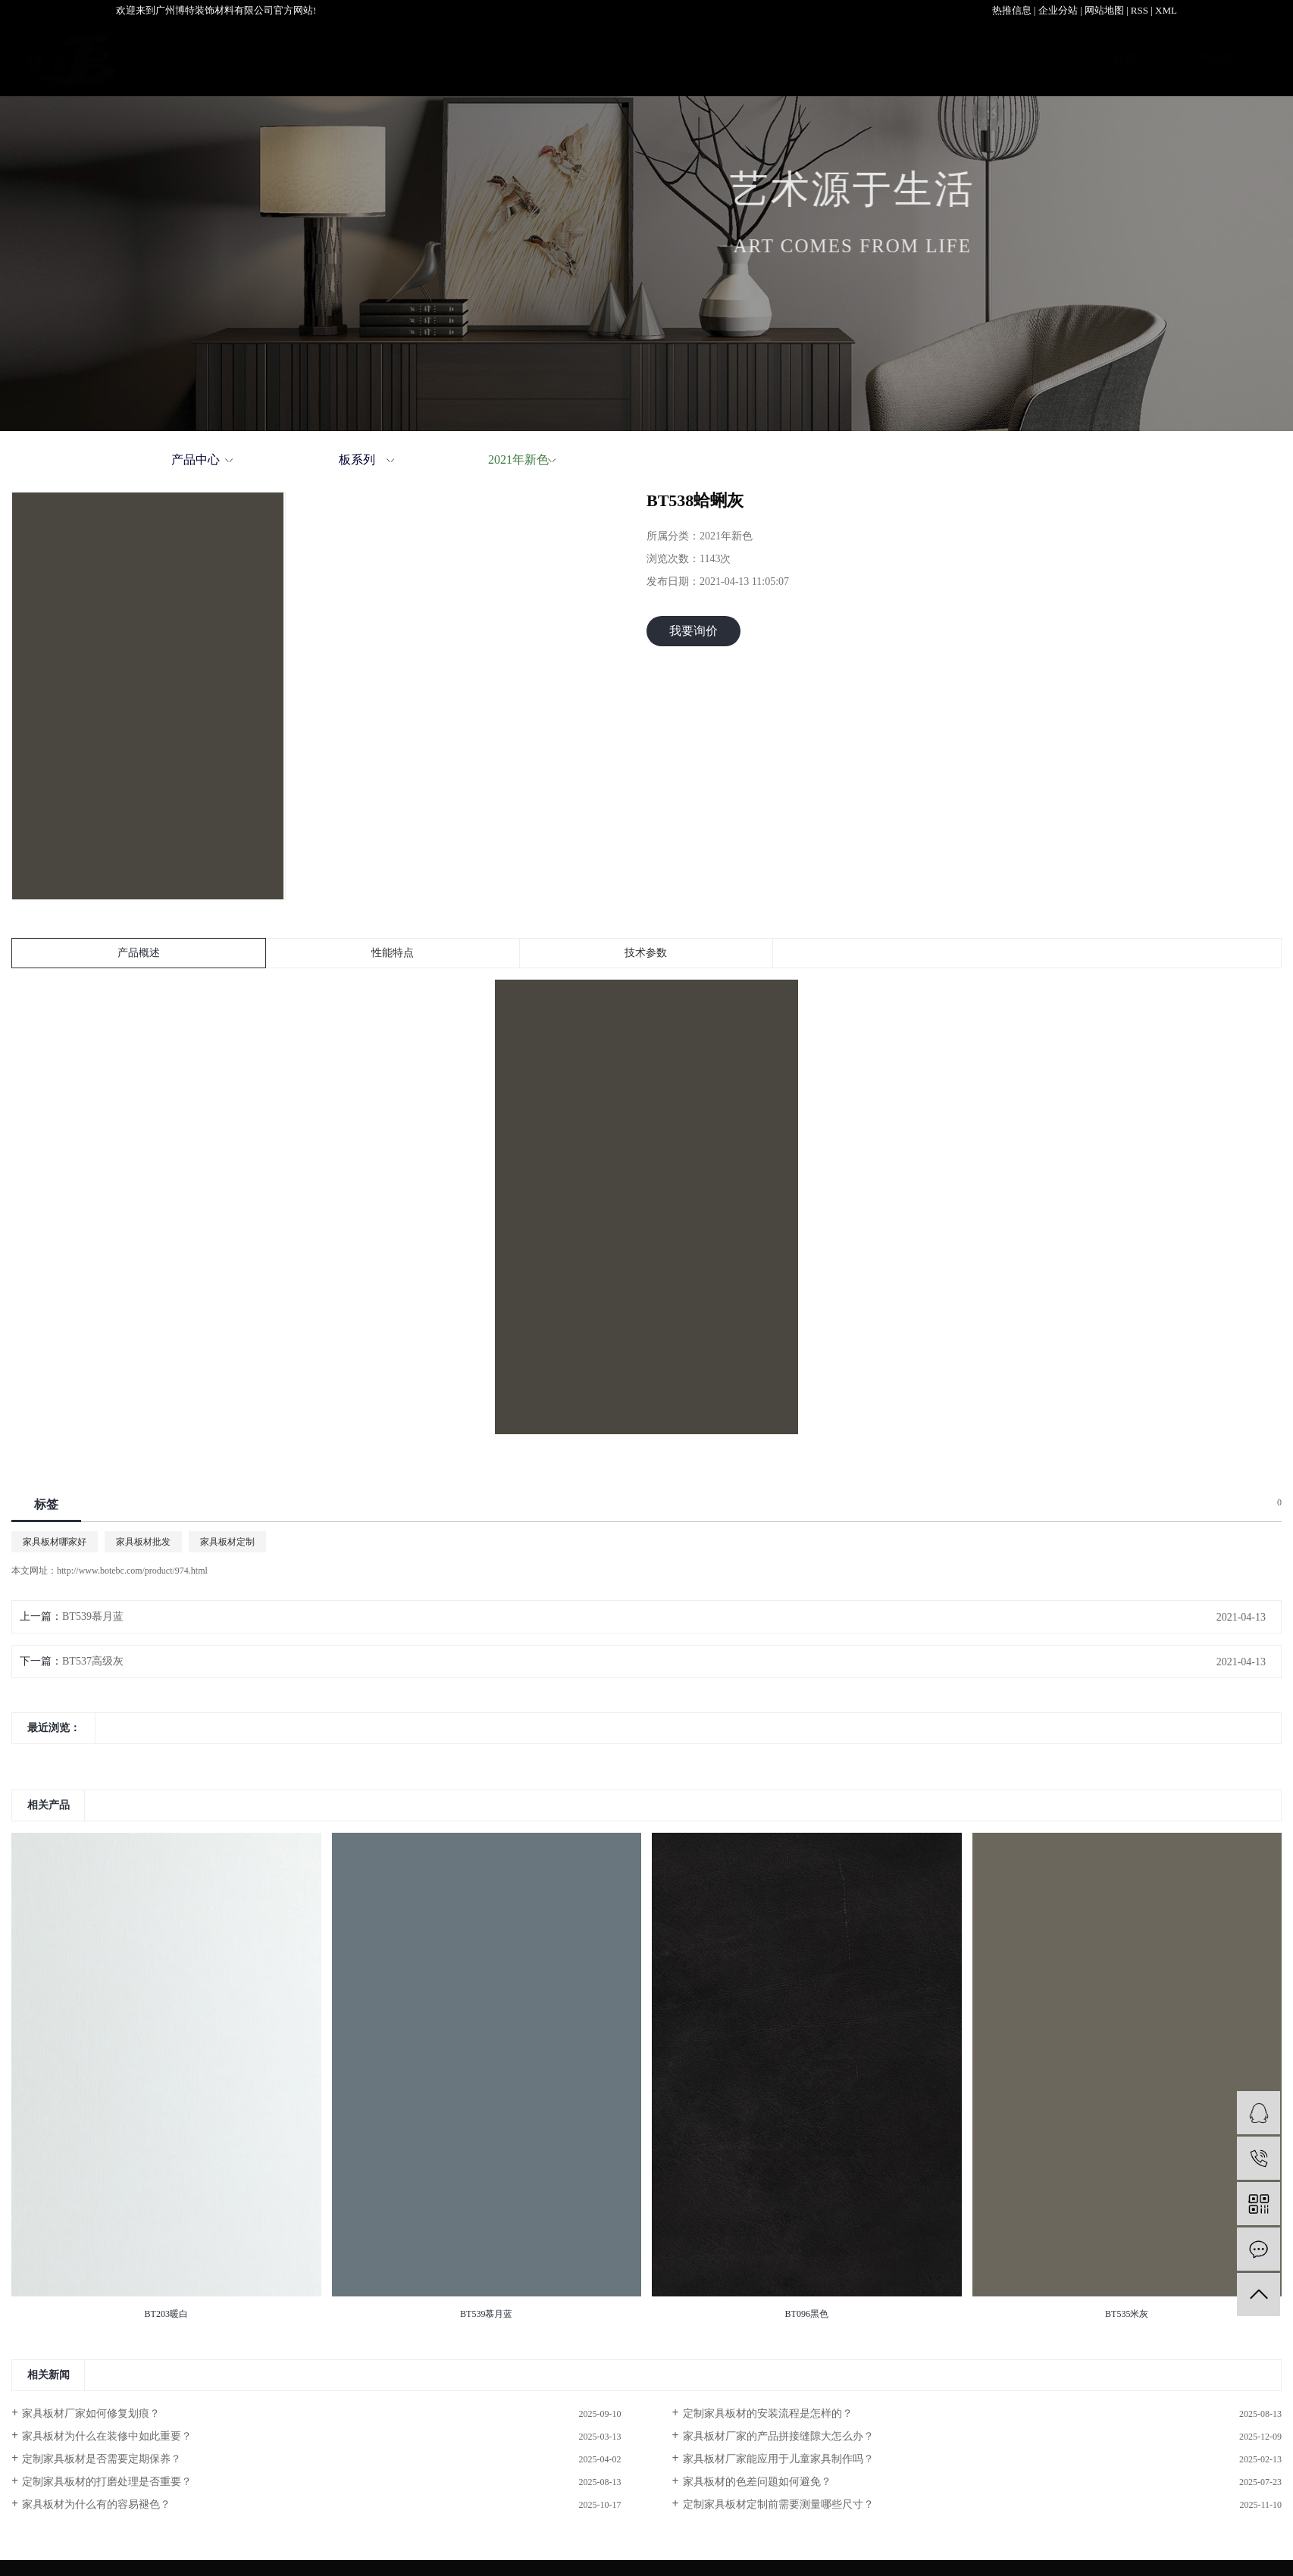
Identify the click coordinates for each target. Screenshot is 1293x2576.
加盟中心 (781, 58)
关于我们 (671, 58)
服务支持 (891, 58)
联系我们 (1111, 58)
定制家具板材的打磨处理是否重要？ (107, 2481)
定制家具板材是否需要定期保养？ (101, 2459)
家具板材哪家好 (54, 1542)
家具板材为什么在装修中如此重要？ (107, 2436)
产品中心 (451, 58)
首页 (355, 58)
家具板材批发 (143, 1542)
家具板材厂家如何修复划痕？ (91, 2413)
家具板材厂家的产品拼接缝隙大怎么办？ (778, 2436)
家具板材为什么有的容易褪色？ (96, 2504)
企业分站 (1058, 10)
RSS (1139, 10)
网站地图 (1104, 10)
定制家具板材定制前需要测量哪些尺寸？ (778, 2504)
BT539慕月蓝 (93, 1616)
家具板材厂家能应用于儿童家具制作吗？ (778, 2459)
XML (1166, 10)
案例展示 (561, 58)
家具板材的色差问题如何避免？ (757, 2481)
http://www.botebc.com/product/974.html (132, 1570)
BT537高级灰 (93, 1661)
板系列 (357, 459)
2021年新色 (518, 459)
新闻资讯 (1001, 58)
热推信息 (1012, 10)
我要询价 (693, 630)
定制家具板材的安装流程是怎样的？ (768, 2413)
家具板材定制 (227, 1542)
